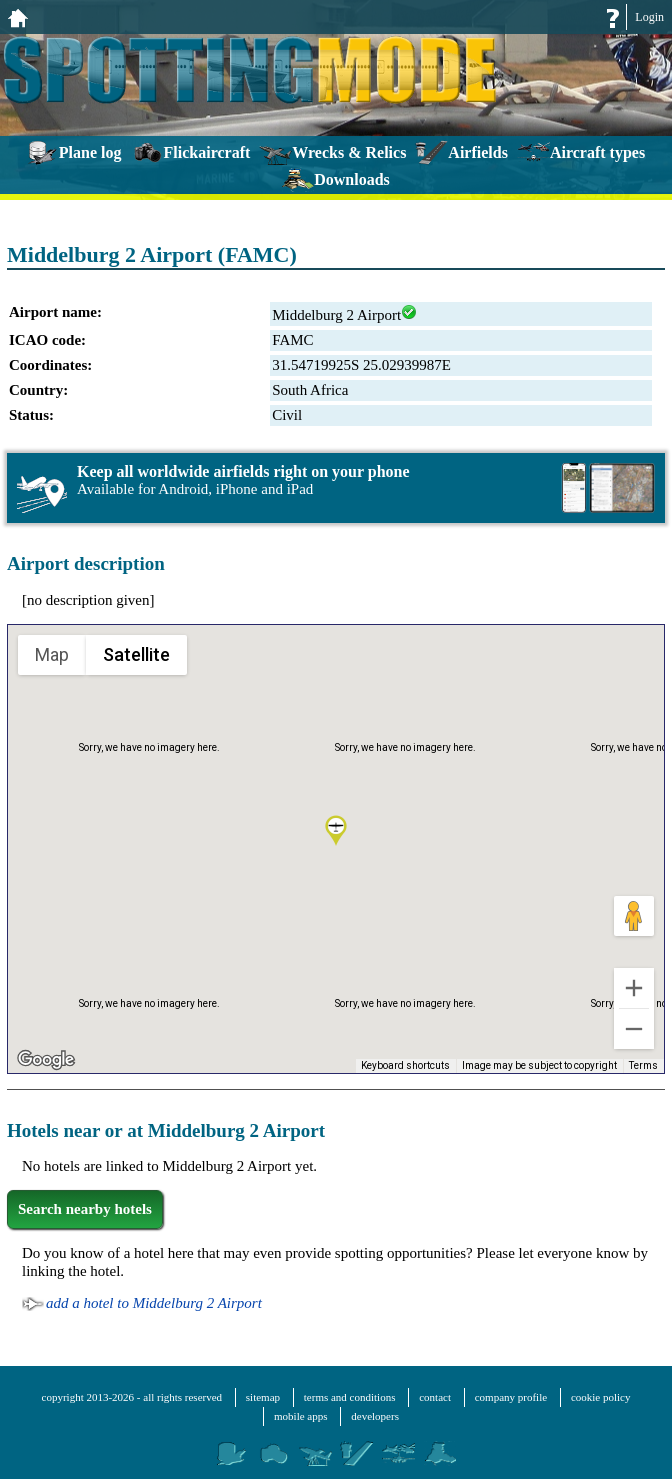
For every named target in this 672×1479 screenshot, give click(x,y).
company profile (511, 1397)
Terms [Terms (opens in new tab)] (644, 1066)
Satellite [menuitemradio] (136, 654)
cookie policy (601, 1397)
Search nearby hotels (85, 1209)
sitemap (263, 1397)
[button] (336, 832)
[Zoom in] (634, 988)
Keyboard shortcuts (411, 1066)
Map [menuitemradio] (52, 654)
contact (435, 1397)
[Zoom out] (634, 1029)
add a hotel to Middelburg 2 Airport (154, 1303)
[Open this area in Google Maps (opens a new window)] (46, 1060)
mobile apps (300, 1416)
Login (649, 17)
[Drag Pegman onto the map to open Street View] (634, 916)
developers (375, 1416)
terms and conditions (350, 1397)
